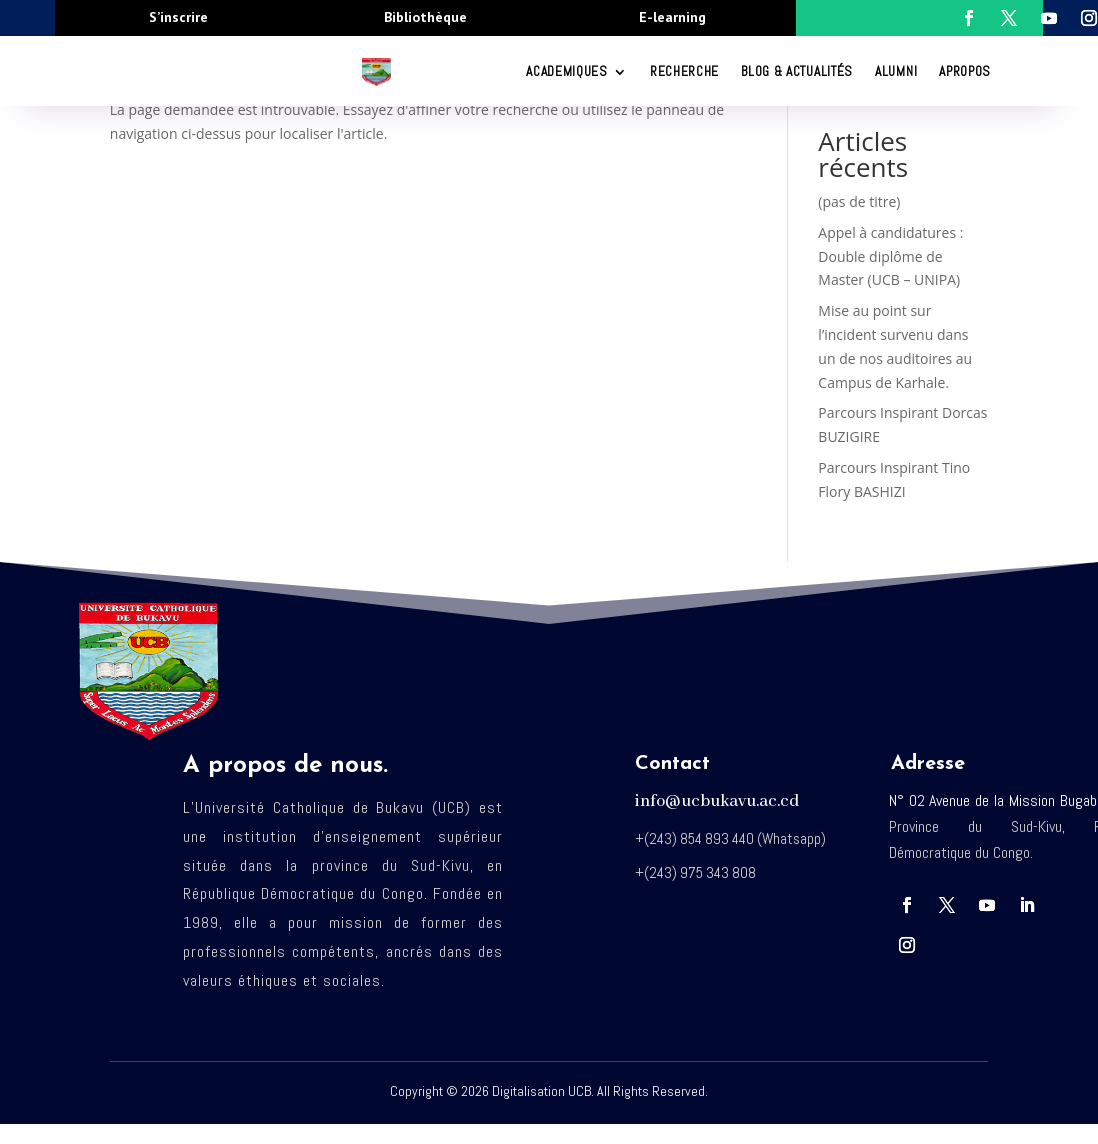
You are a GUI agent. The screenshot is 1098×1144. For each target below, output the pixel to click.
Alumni (896, 71)
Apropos (965, 71)
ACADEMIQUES (567, 71)
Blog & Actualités (797, 71)
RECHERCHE (684, 71)
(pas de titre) (859, 201)
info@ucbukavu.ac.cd (717, 801)
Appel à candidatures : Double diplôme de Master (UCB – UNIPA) (890, 256)
